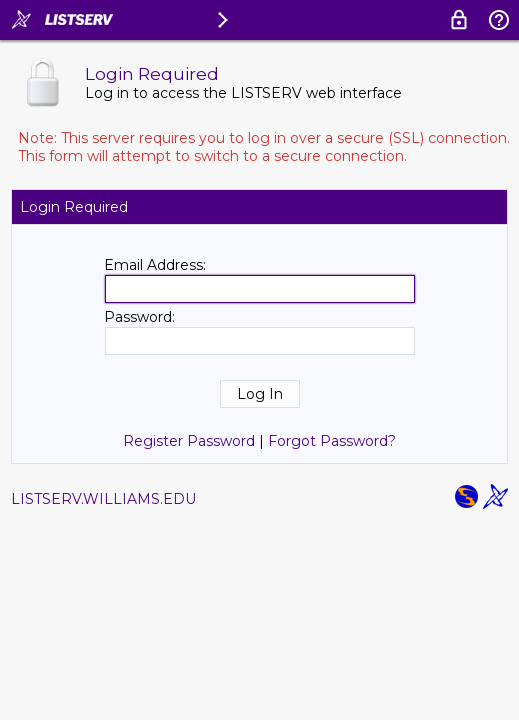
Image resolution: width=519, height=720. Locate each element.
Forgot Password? (332, 441)
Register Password (189, 441)
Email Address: (155, 265)
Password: (139, 317)
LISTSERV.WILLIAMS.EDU (103, 499)
